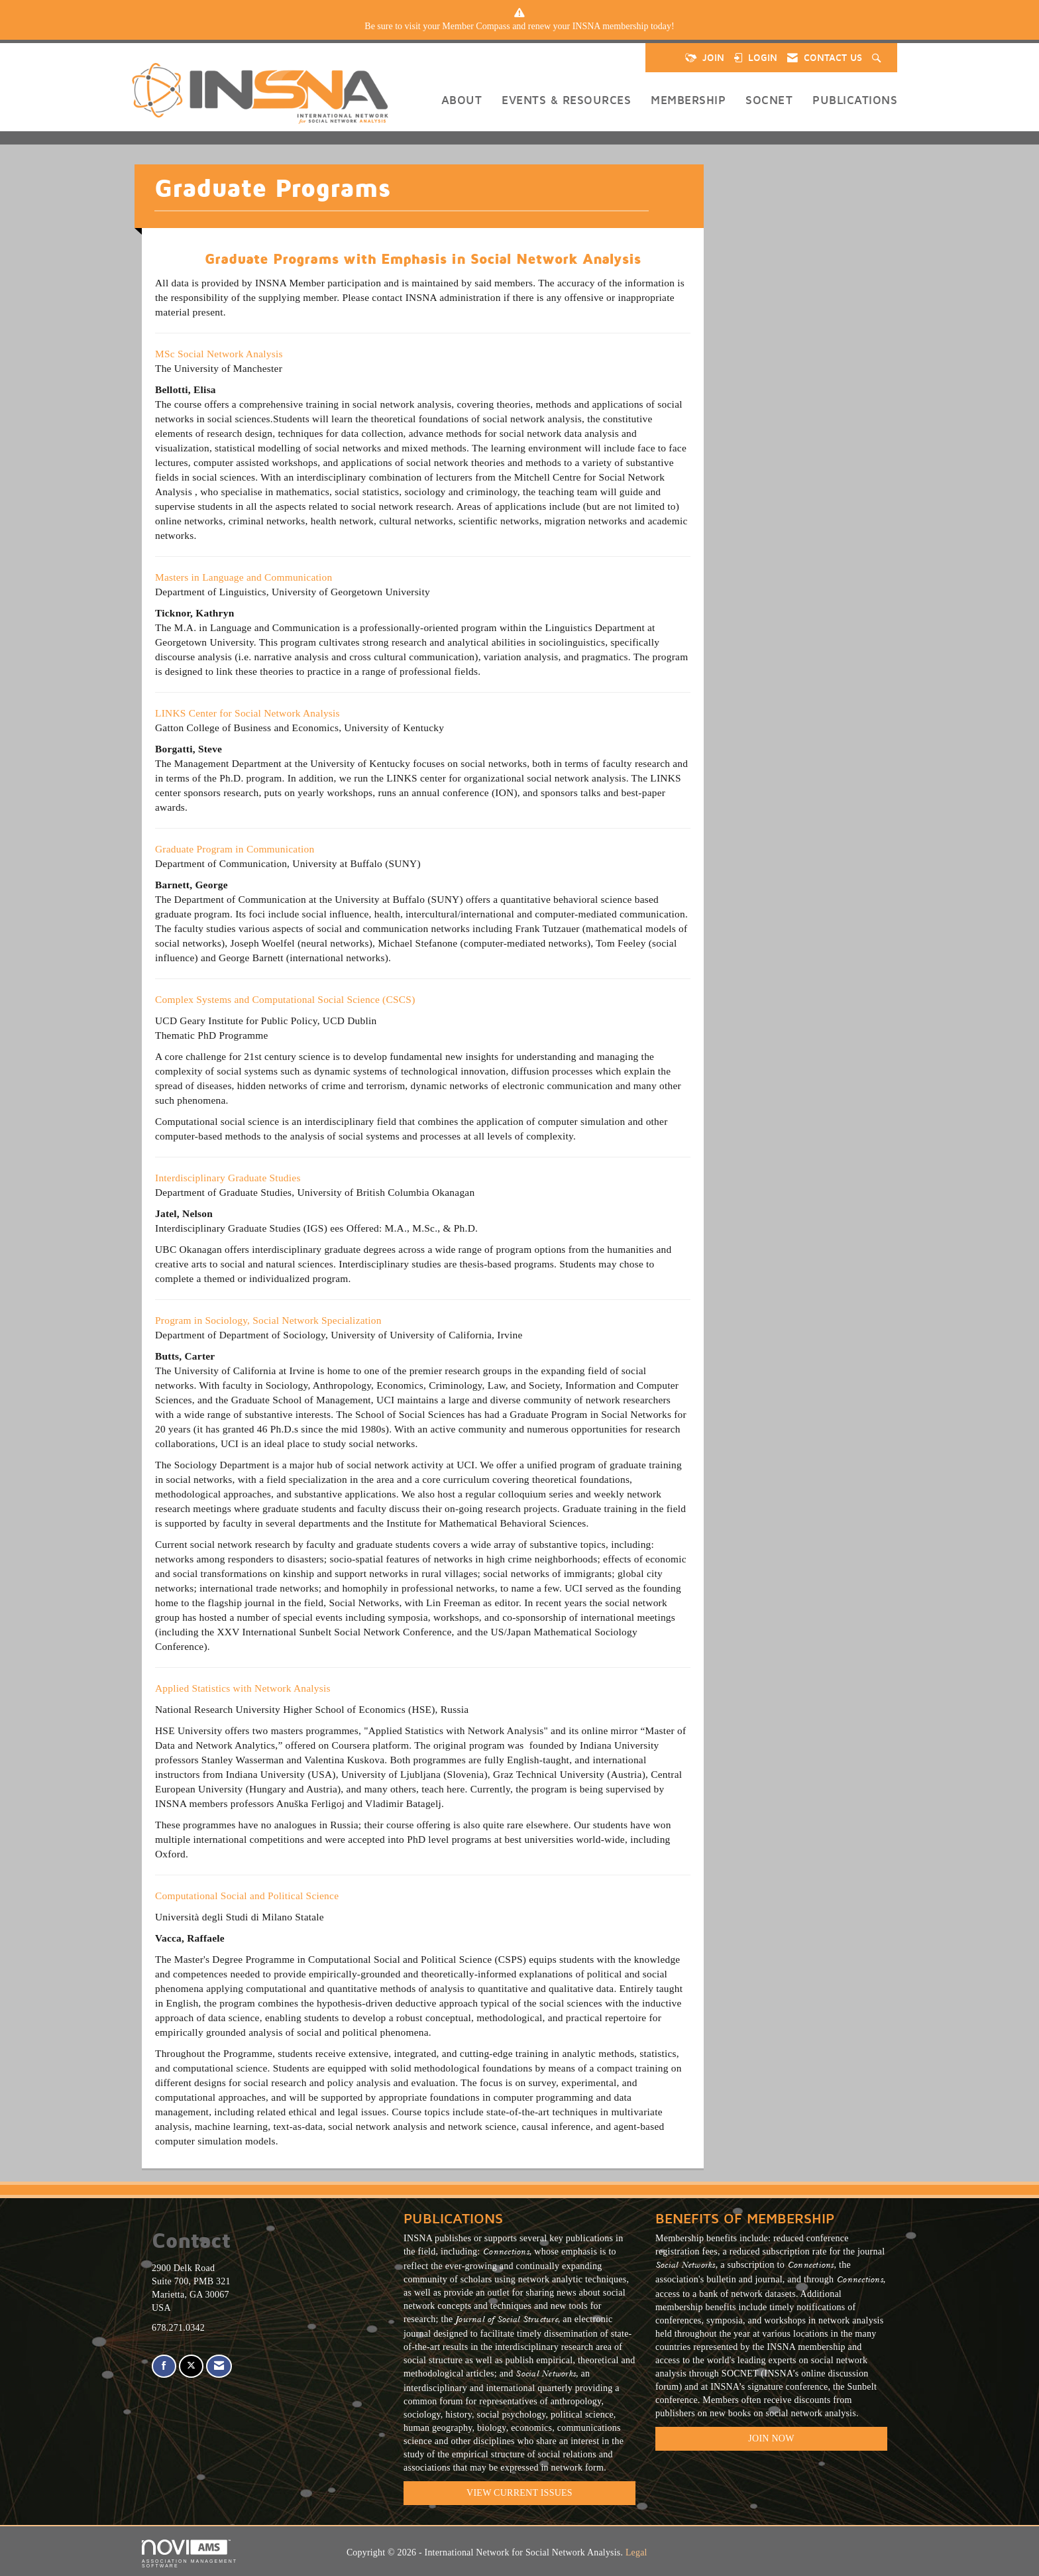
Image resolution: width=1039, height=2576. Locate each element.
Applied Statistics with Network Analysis (244, 1688)
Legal (636, 2552)
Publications (854, 99)
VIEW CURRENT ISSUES (519, 2493)
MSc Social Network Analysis (219, 353)
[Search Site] (878, 57)
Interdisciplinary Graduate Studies (228, 1177)
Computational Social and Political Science (247, 1895)
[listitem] (519, 26)
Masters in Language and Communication (243, 577)
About (461, 99)
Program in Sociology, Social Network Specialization (268, 1320)
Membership (688, 99)
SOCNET (769, 99)
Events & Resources (566, 99)
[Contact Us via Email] (219, 2366)
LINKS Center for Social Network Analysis (247, 713)
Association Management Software (189, 2554)
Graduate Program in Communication (234, 848)
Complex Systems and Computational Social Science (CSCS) (285, 999)
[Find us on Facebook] (164, 2366)
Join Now (771, 2438)
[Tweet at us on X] (191, 2366)
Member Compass (476, 26)
